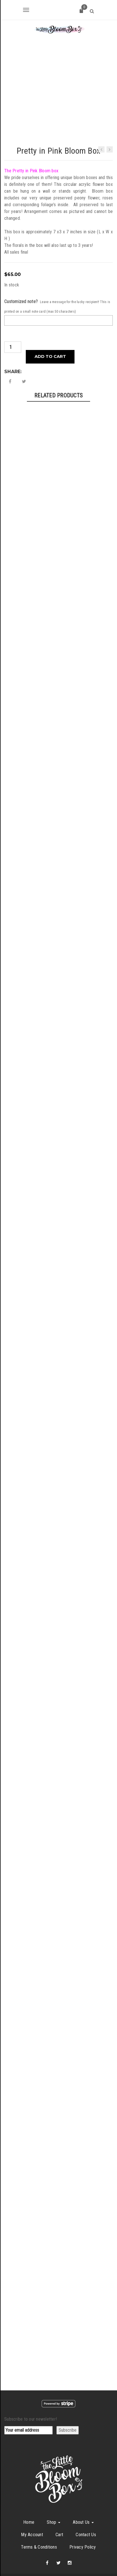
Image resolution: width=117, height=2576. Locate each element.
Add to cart (50, 329)
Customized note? (21, 274)
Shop (53, 2495)
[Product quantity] (12, 320)
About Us (83, 2495)
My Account (32, 2507)
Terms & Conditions (39, 2520)
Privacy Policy (82, 2520)
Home (28, 2495)
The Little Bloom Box (69, 2557)
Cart (59, 2507)
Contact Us (86, 2507)
